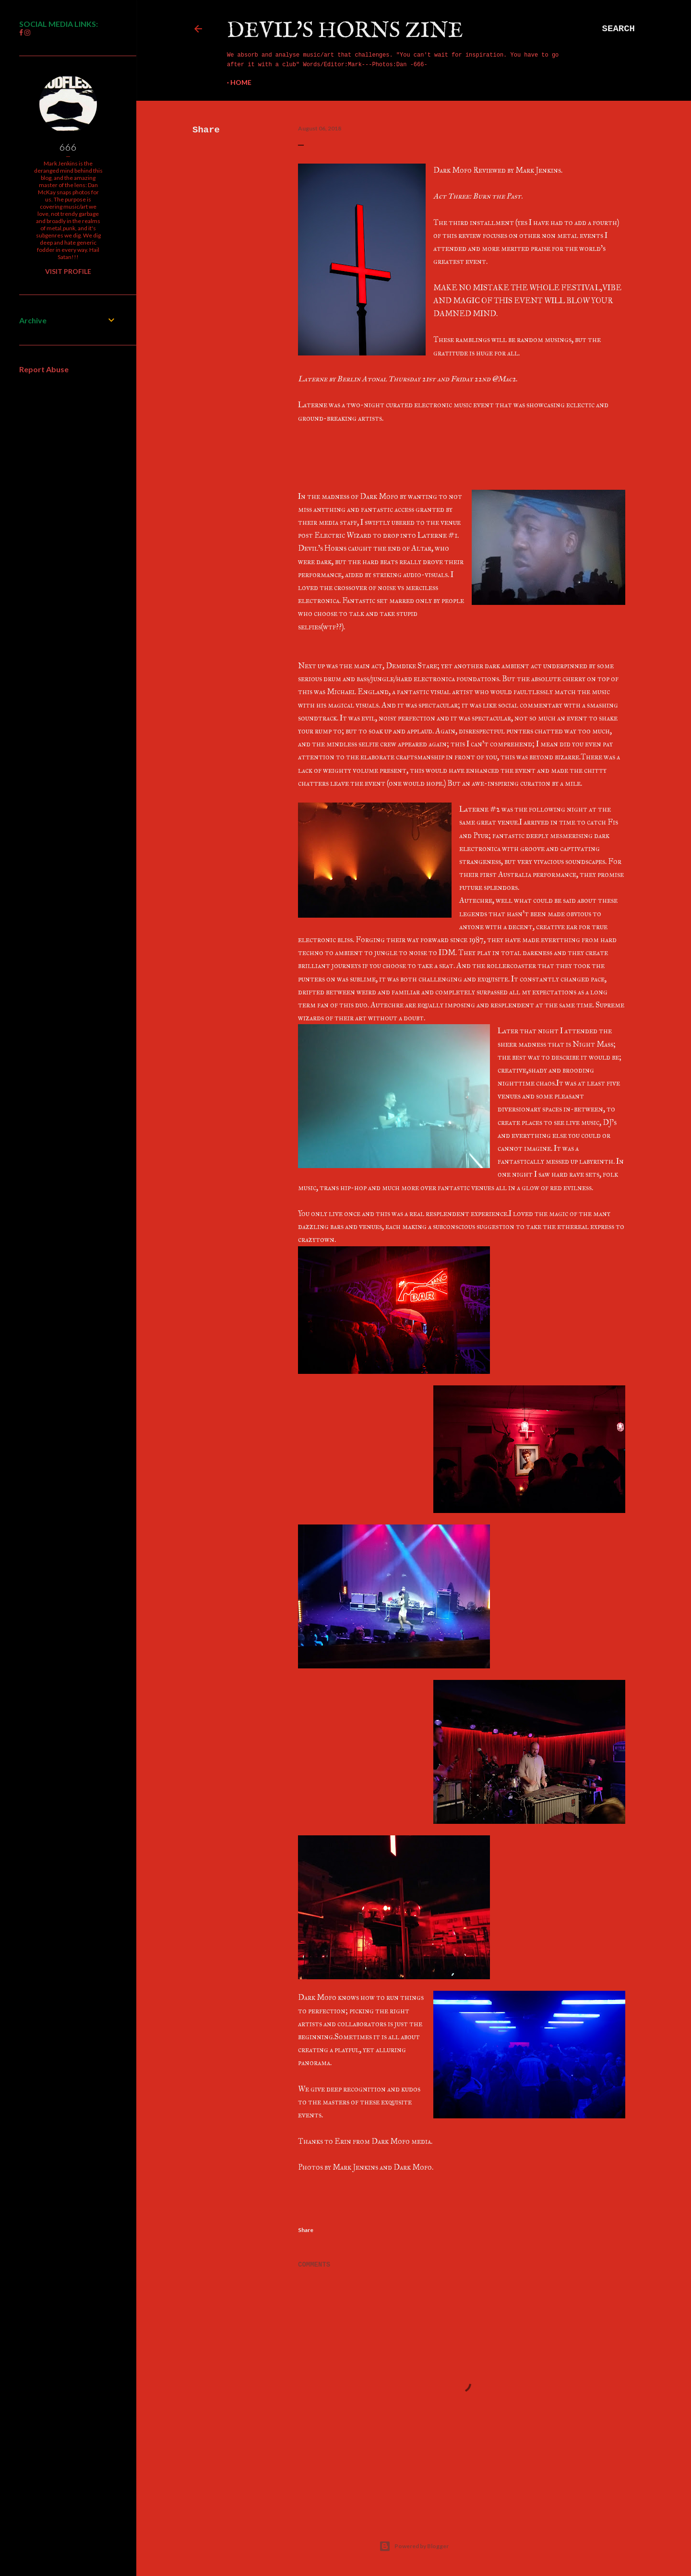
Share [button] (206, 130)
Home (240, 82)
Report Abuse (44, 369)
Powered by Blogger (414, 2546)
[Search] (618, 28)
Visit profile (68, 271)
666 (68, 147)
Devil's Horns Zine (345, 31)
